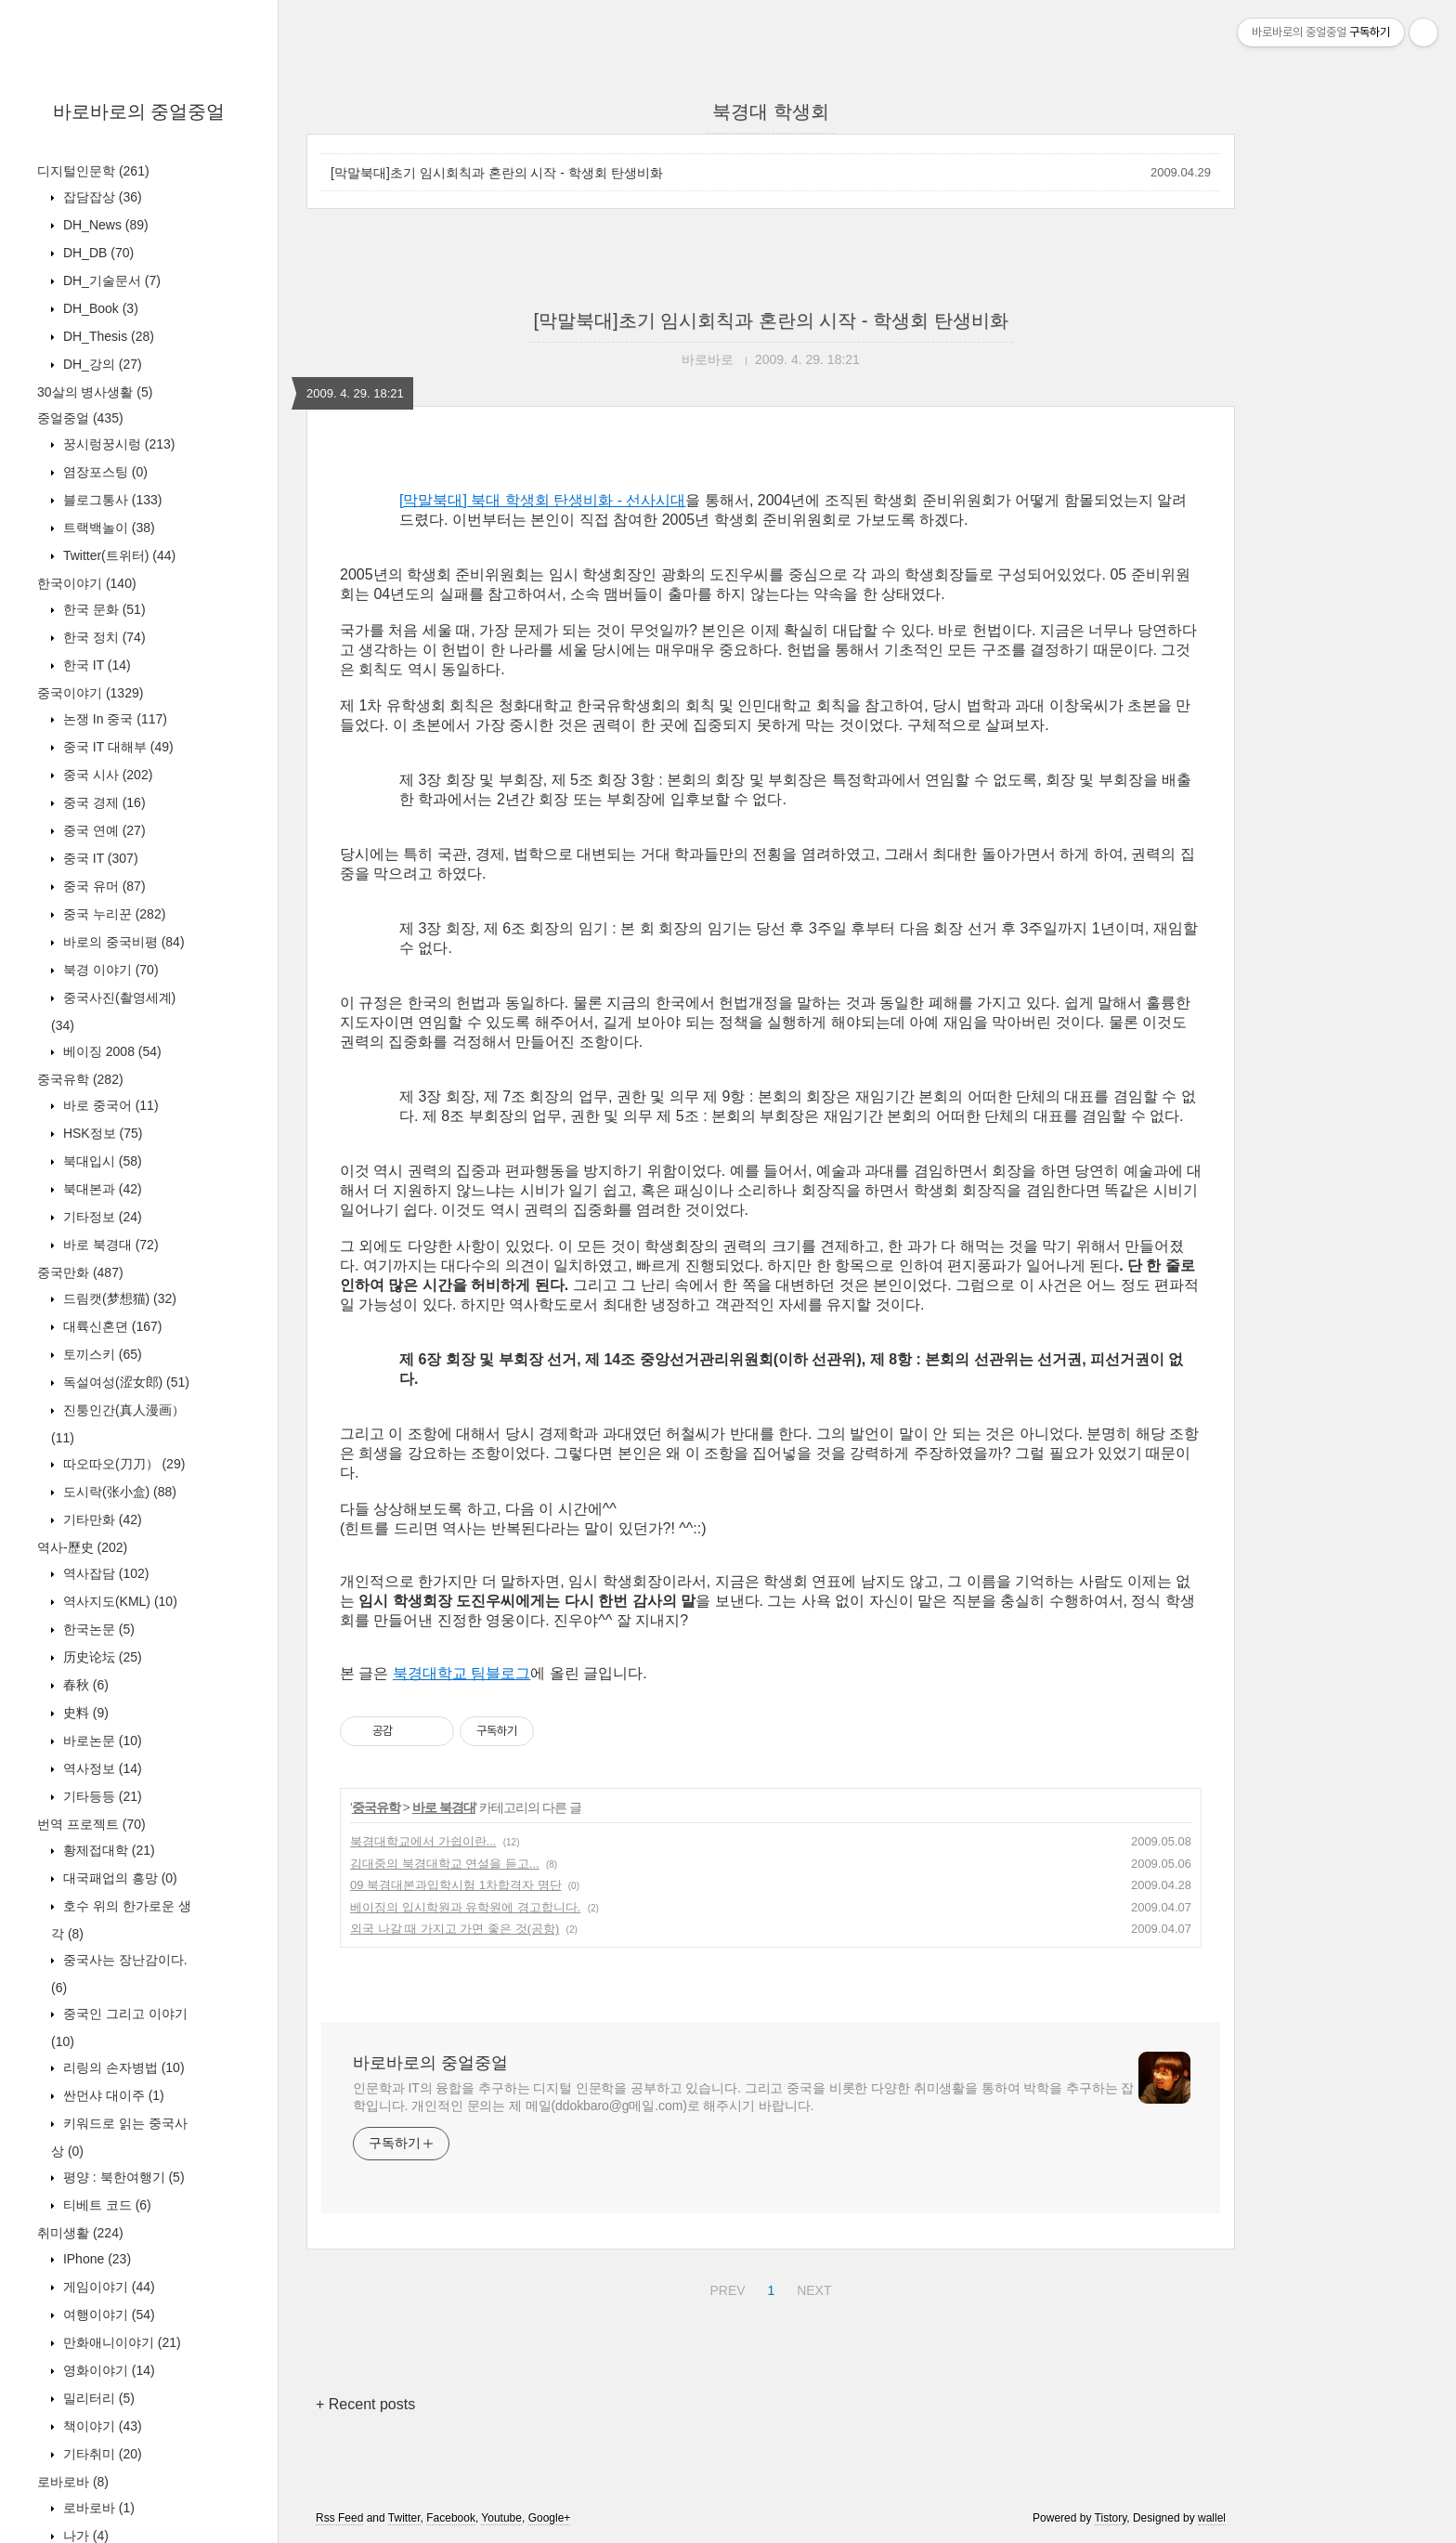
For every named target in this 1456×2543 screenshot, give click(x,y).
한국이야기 (86, 583)
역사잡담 (104, 1573)
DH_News (104, 224)
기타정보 (100, 1216)
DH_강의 (100, 364)
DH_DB (96, 252)
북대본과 (100, 1188)
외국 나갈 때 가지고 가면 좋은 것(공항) (454, 1929)
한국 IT (95, 665)
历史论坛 (100, 1657)
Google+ (549, 2517)
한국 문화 (102, 609)
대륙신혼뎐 (110, 1326)
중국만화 (80, 1272)
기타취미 (100, 2453)
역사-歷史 (82, 1547)
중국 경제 (102, 802)
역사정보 (100, 1768)
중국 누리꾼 (112, 913)
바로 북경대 (109, 1244)
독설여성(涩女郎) (124, 1382)
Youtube (501, 2517)
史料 (84, 1712)
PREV (725, 2287)
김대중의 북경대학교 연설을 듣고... (445, 1864)
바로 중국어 (109, 1105)
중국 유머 (102, 886)
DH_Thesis (106, 336)
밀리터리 (97, 2398)
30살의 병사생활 (94, 392)
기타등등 (100, 1796)
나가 (84, 2535)
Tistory (1111, 2517)
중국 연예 (102, 830)
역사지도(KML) (118, 1601)
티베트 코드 (105, 2204)
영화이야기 (107, 2370)
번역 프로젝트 (91, 1824)
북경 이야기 (109, 969)
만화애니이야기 (120, 2342)
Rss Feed (339, 2517)
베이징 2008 (110, 1051)
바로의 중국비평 (122, 941)
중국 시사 (105, 774)
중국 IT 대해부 (116, 746)
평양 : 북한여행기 (122, 2177)
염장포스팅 (103, 471)
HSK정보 (100, 1133)
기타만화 (100, 1519)
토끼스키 (100, 1354)
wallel (1212, 2517)
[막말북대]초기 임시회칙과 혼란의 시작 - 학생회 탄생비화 (497, 172)
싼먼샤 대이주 (111, 2095)
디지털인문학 (93, 170)
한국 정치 (102, 637)
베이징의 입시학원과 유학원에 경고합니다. (465, 1907)
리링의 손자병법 (122, 2067)
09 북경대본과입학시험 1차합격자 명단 (456, 1885)
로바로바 (73, 2481)
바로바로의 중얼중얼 (139, 111)
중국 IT (98, 858)
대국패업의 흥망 (118, 1878)
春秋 (84, 1684)
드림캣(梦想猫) (117, 1298)
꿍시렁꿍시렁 (117, 444)
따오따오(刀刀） (122, 1463)
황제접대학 (107, 1850)
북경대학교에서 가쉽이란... (423, 1841)
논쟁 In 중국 (113, 718)
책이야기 (100, 2426)
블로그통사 (110, 499)
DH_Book (98, 308)
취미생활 (80, 2232)
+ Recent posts (365, 2404)
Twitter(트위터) (117, 555)
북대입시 (100, 1161)
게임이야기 (107, 2286)
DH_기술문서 (110, 280)
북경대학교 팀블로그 (461, 1673)
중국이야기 (90, 692)
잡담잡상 (100, 196)
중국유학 (80, 1079)
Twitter (404, 2517)
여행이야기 (107, 2314)
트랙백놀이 (107, 527)
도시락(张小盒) (117, 1491)
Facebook (450, 2517)
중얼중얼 (80, 418)
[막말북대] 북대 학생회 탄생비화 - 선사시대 (542, 500)
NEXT (811, 2287)
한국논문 (97, 1629)
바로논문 (100, 1740)
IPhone (95, 2258)
